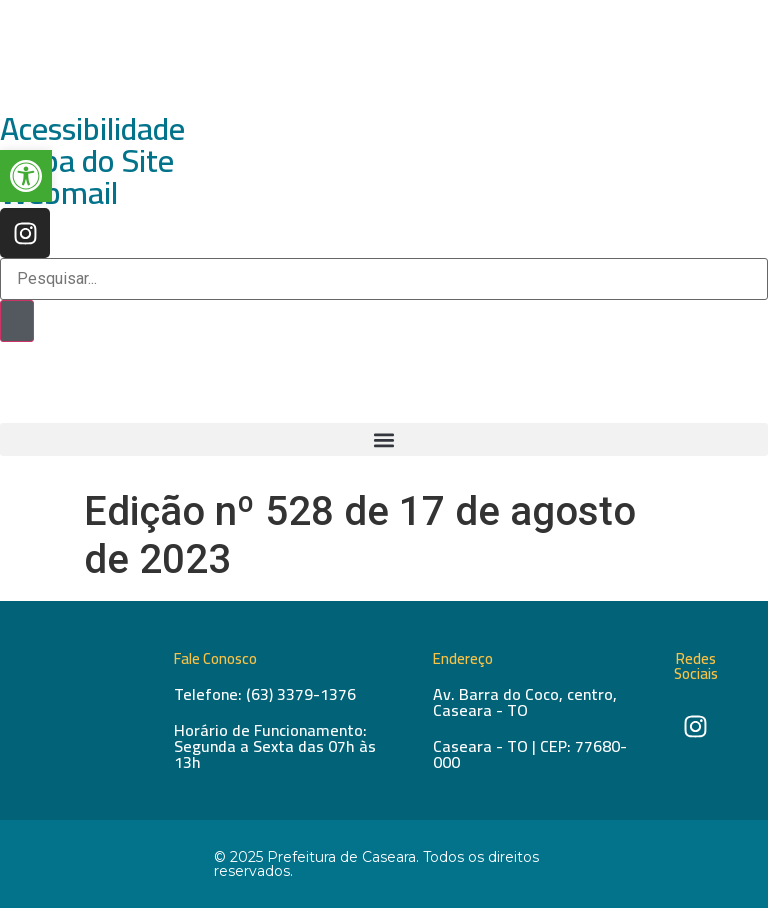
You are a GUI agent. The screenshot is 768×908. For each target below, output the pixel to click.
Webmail (59, 192)
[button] (384, 439)
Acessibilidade (92, 128)
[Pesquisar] (17, 321)
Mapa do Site (87, 160)
